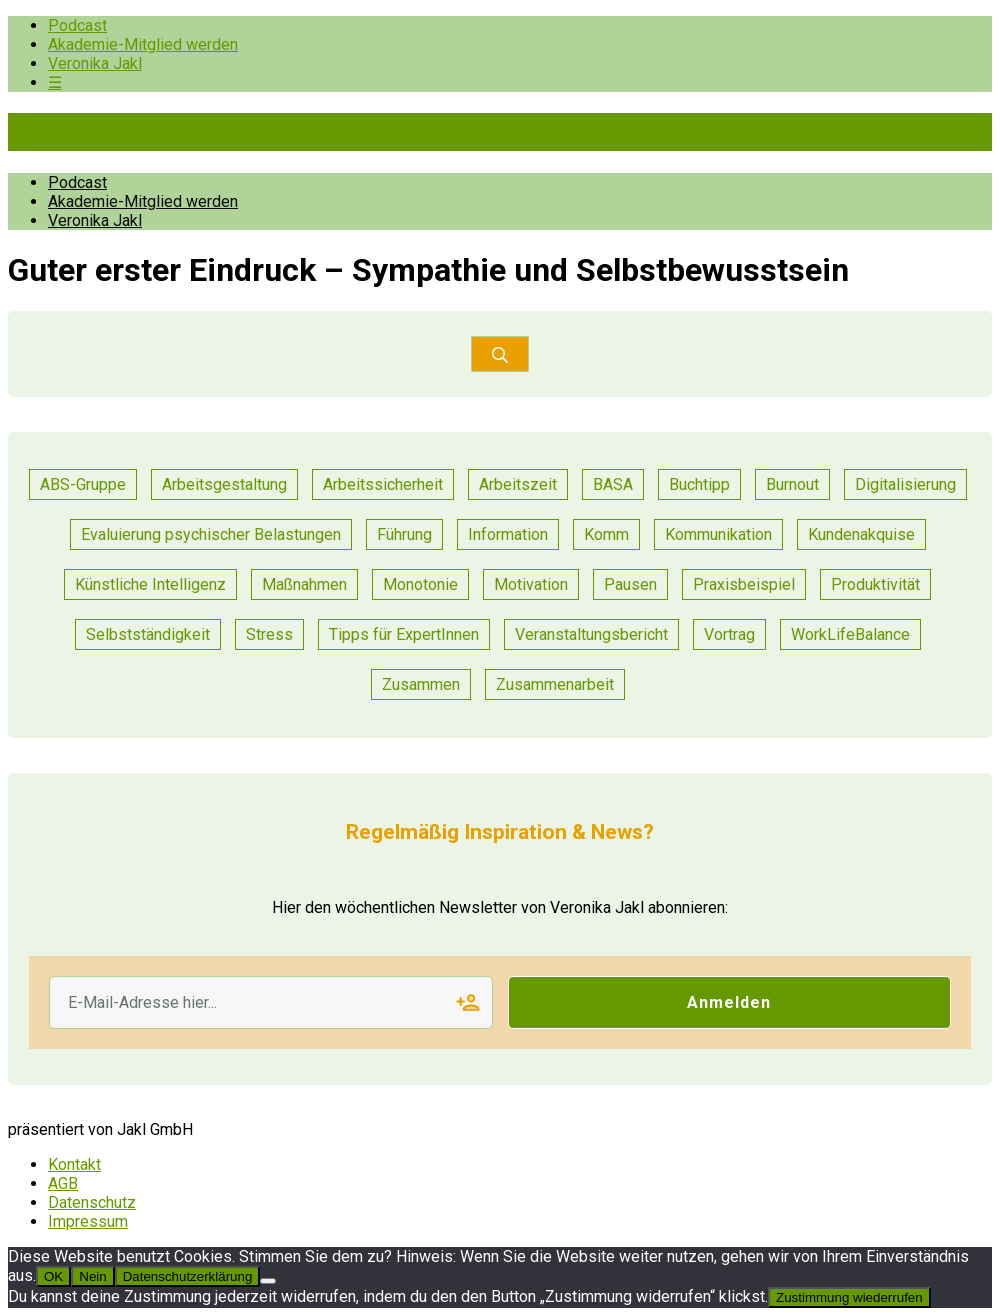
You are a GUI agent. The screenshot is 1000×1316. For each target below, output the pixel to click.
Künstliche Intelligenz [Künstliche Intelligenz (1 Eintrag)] (150, 584)
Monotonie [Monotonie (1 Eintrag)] (420, 584)
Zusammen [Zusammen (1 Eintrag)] (421, 684)
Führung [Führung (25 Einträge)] (404, 534)
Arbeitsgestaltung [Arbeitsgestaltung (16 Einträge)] (224, 484)
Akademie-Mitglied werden (143, 44)
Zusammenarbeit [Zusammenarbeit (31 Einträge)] (555, 684)
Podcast (77, 25)
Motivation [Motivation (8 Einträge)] (531, 584)
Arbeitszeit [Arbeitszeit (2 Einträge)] (518, 484)
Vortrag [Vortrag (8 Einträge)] (729, 634)
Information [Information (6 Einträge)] (508, 534)
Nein (92, 1276)
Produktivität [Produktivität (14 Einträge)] (875, 584)
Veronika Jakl (95, 63)
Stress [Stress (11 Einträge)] (269, 634)
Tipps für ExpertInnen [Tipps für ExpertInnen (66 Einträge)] (404, 634)
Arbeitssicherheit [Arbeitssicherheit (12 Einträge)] (383, 484)
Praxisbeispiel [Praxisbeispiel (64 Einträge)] (744, 584)
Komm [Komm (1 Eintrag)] (606, 534)
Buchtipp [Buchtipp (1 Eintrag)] (699, 484)
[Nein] (268, 1281)
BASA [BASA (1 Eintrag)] (613, 484)
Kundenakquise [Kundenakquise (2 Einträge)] (861, 534)
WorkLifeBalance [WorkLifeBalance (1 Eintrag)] (850, 634)
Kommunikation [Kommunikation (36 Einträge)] (718, 534)
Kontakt (74, 1164)
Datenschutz (92, 1202)
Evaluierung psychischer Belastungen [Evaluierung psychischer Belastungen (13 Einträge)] (211, 534)
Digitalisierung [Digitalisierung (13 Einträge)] (905, 484)
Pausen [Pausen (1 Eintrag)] (630, 584)
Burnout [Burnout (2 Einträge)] (792, 484)
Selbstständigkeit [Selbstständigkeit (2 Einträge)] (148, 634)
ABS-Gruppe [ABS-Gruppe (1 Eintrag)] (83, 484)
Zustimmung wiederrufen (849, 1297)
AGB (63, 1183)
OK (53, 1276)
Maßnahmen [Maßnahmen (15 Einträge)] (304, 584)
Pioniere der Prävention (178, 132)
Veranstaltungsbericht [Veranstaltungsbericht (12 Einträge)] (591, 634)
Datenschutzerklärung (188, 1276)
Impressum (88, 1221)
